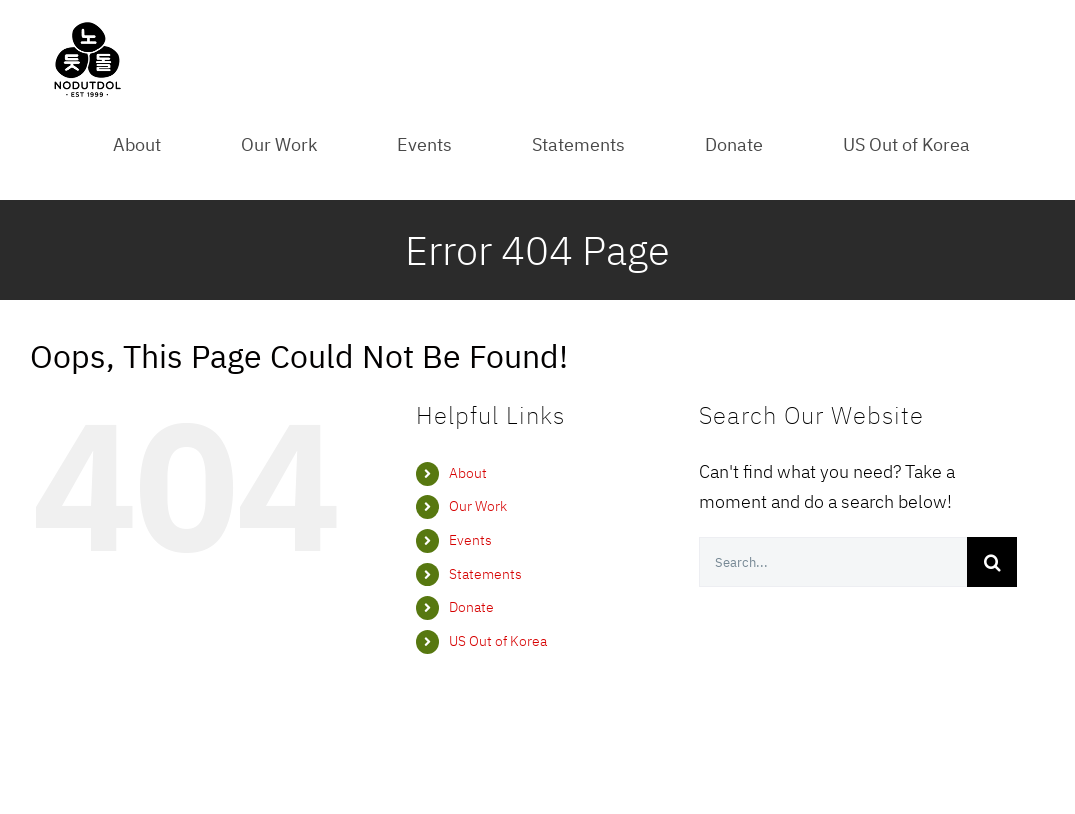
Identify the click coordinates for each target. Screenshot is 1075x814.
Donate (471, 607)
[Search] (992, 562)
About (468, 473)
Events (470, 540)
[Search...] (833, 562)
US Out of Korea (498, 641)
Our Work (478, 506)
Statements (485, 574)
